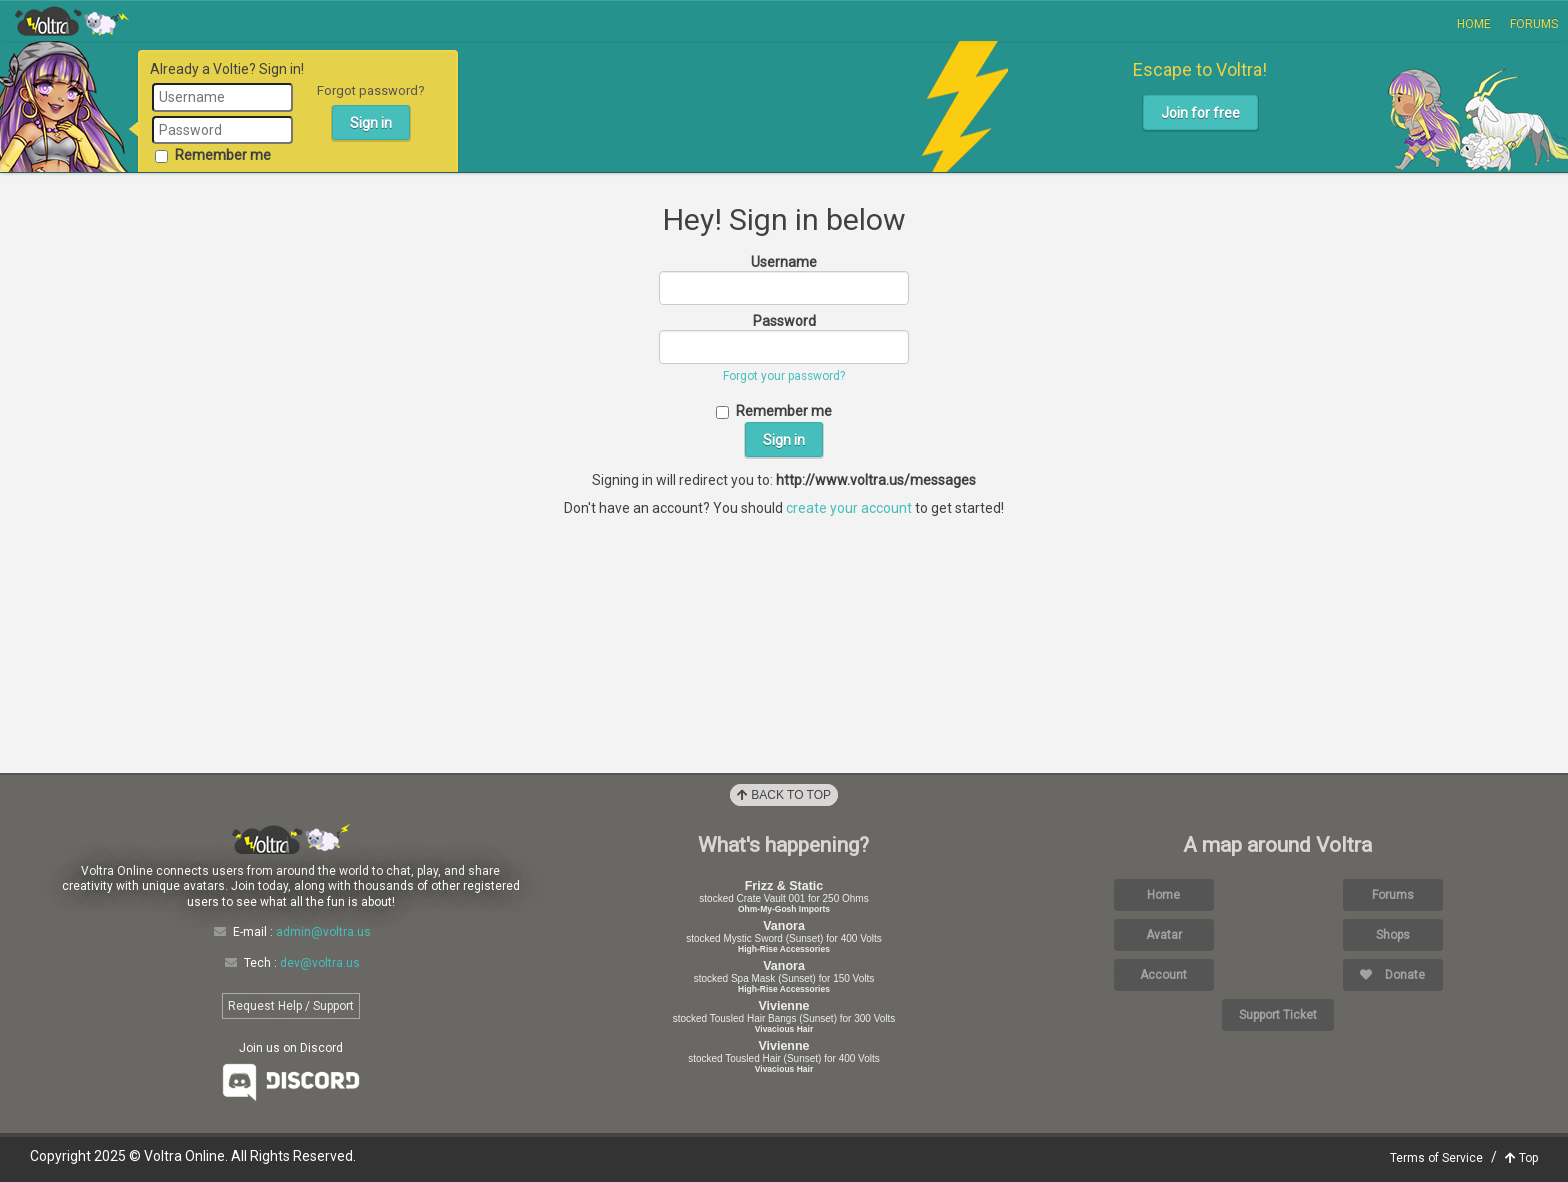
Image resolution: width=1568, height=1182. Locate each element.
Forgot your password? (784, 376)
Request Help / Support (291, 1006)
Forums (1534, 24)
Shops (1393, 935)
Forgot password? (371, 90)
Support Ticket (1278, 1015)
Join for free (1200, 113)
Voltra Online (72, 21)
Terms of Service (1436, 1158)
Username (784, 262)
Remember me (213, 155)
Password (784, 321)
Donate (1392, 975)
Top (1521, 1158)
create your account (849, 508)
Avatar (1164, 935)
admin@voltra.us (323, 932)
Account (1163, 975)
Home (1474, 24)
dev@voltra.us (320, 963)
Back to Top (784, 795)
